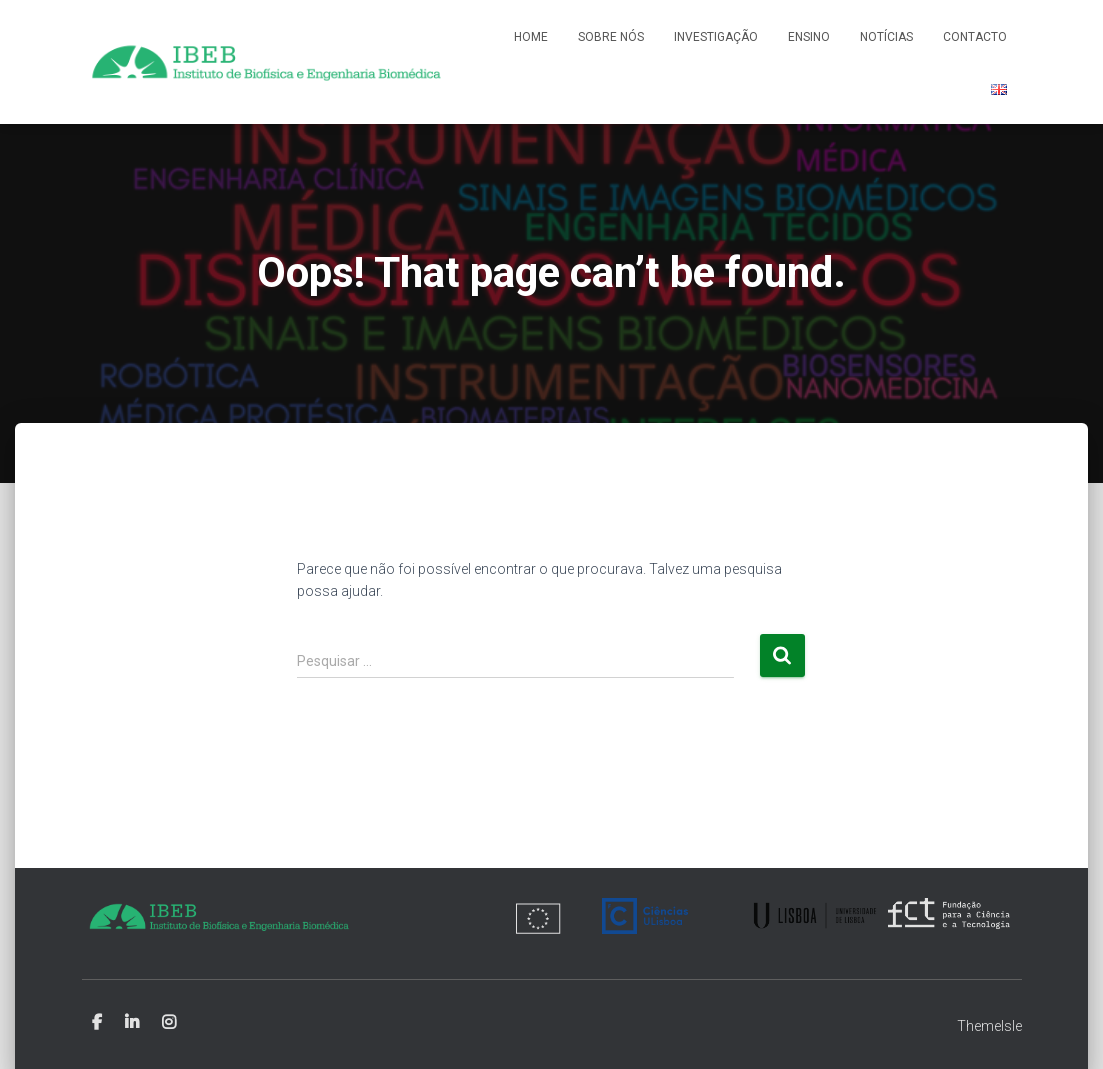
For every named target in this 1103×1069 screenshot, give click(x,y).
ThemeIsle (989, 1026)
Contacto (975, 37)
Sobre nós (611, 37)
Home (531, 37)
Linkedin (132, 1023)
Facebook (97, 1023)
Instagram (169, 1023)
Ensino (809, 37)
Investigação (716, 37)
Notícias (886, 37)
